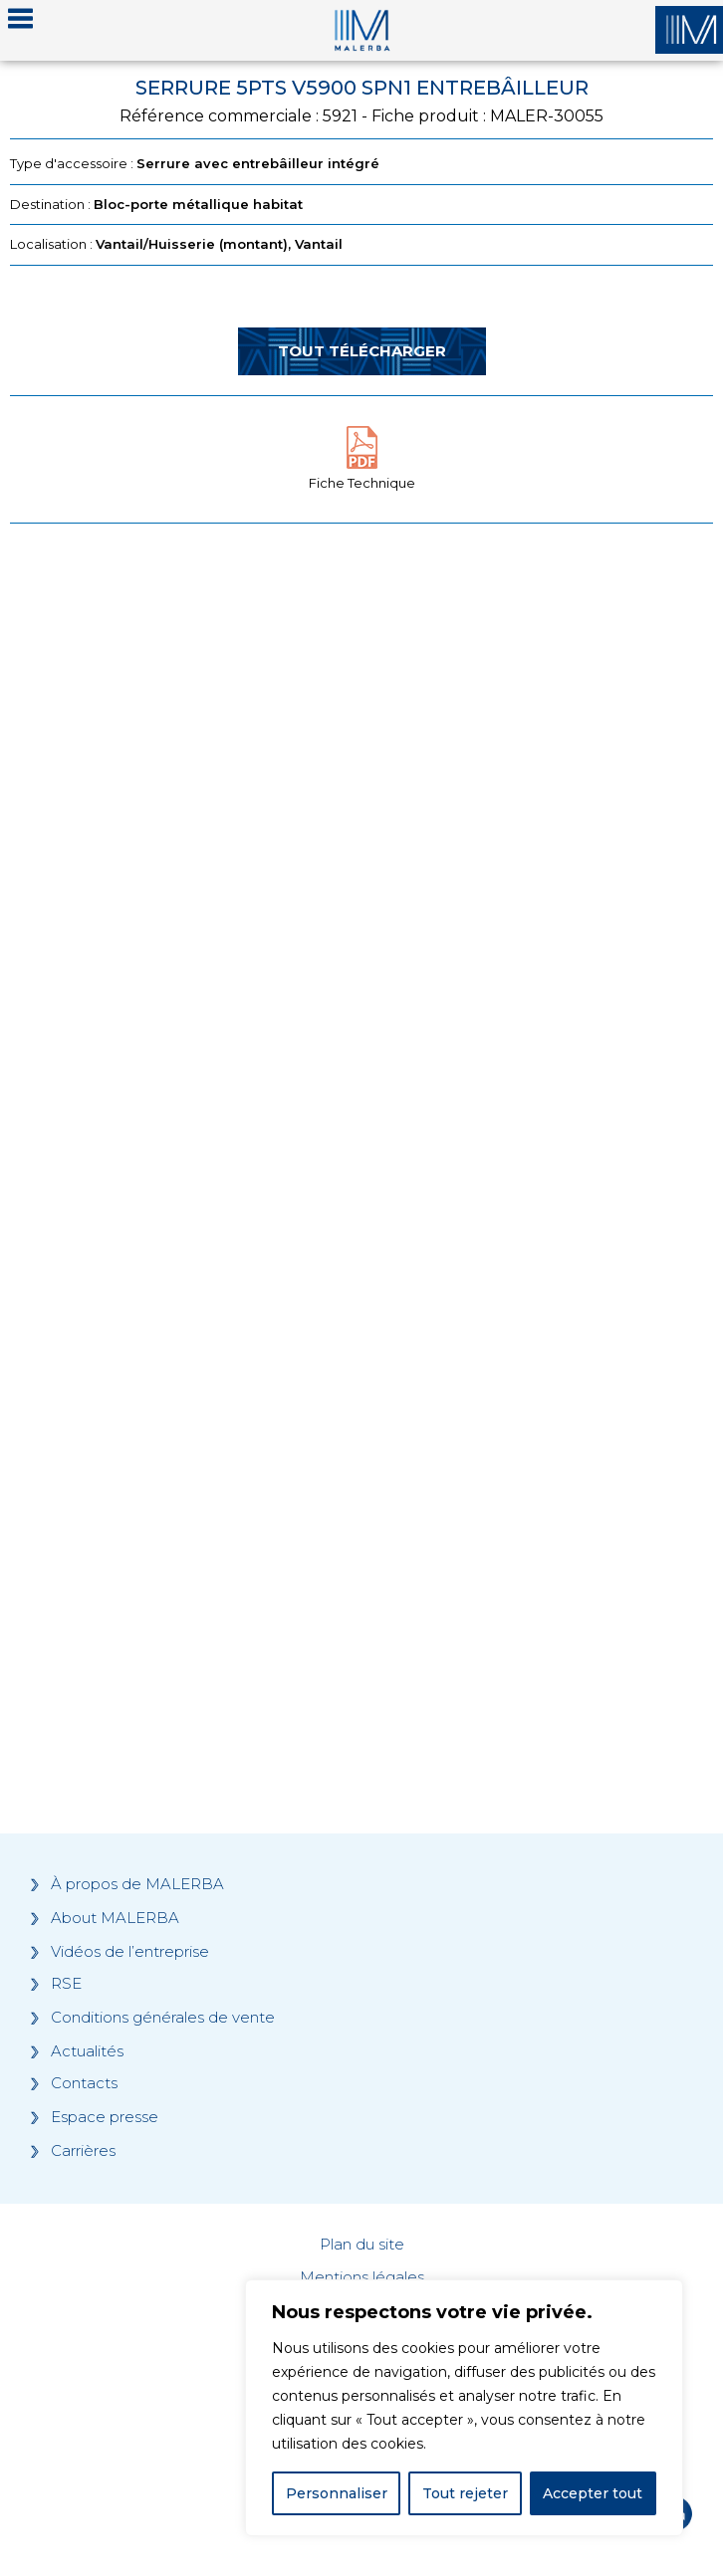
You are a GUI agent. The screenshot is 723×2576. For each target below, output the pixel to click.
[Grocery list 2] (361, 1464)
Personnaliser (336, 2493)
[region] (464, 2407)
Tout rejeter (465, 2493)
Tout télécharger (362, 350)
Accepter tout (592, 2493)
